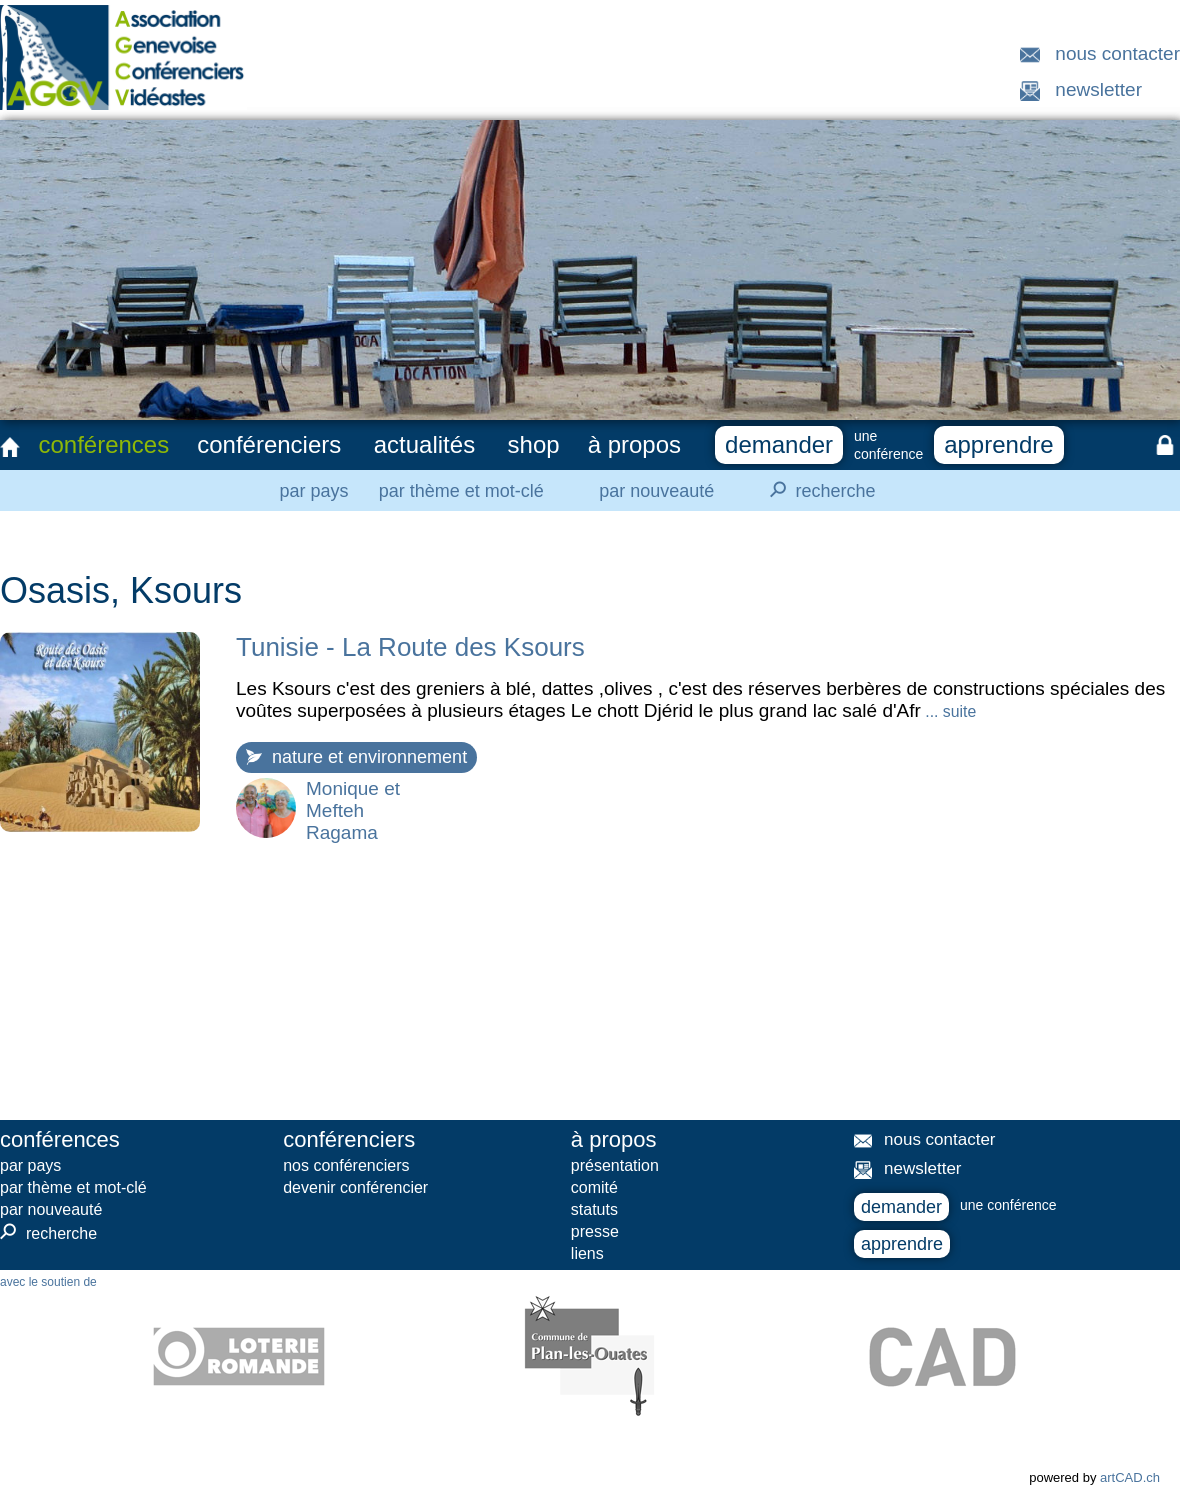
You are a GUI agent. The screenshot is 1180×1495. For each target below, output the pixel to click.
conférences (103, 444)
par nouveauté (656, 491)
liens (587, 1253)
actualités (424, 444)
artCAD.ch (1130, 1477)
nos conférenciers (346, 1165)
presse (595, 1231)
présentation (615, 1165)
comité (594, 1187)
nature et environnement (356, 757)
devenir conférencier (355, 1187)
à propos (634, 444)
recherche (817, 490)
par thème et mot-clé (461, 491)
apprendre (998, 444)
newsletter (1098, 89)
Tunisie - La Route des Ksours (410, 647)
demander (779, 444)
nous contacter (1117, 53)
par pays (313, 491)
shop (534, 444)
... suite (948, 711)
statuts (594, 1209)
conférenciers (269, 444)
